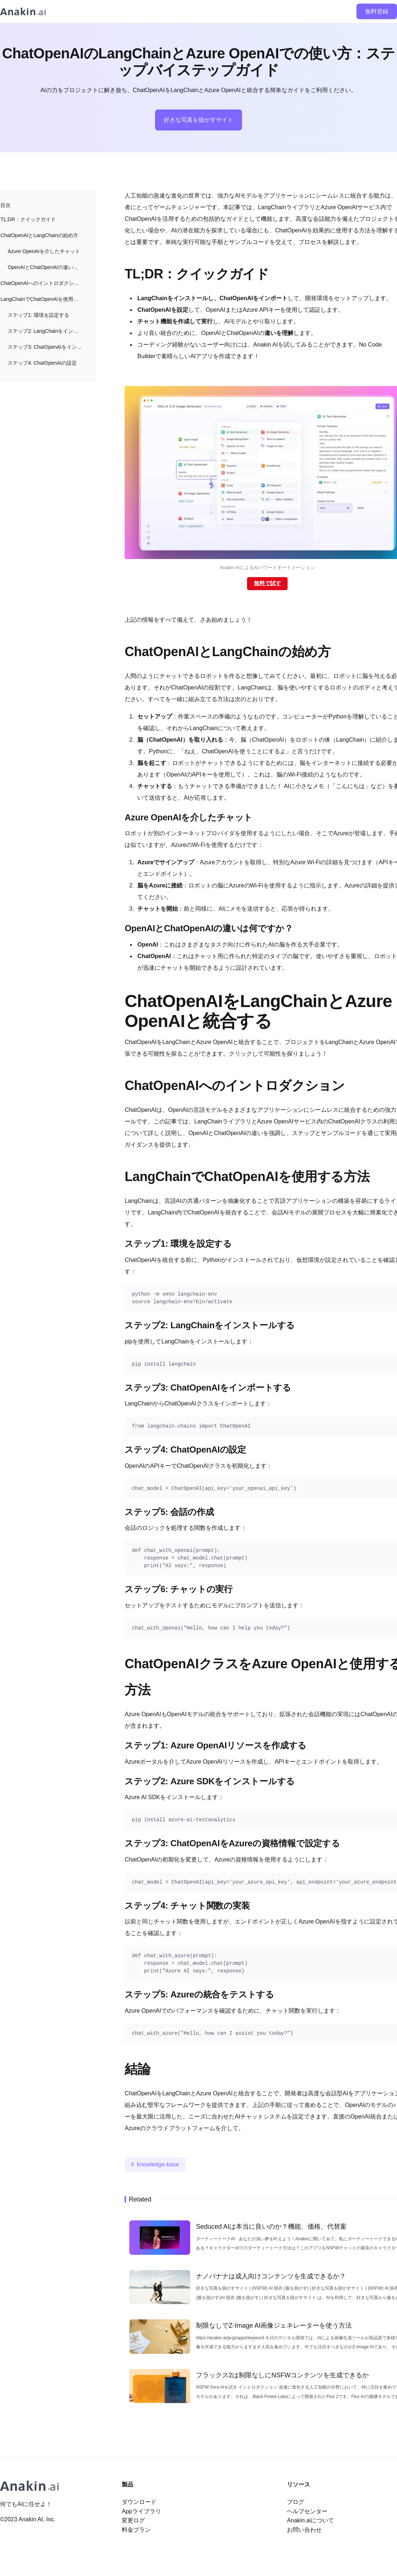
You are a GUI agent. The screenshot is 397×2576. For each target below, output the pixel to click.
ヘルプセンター (307, 2511)
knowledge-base (158, 2164)
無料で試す (267, 583)
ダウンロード (139, 2502)
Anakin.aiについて (310, 2520)
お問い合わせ (304, 2530)
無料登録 (376, 11)
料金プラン (136, 2530)
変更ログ (133, 2520)
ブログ (295, 2502)
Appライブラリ (141, 2511)
